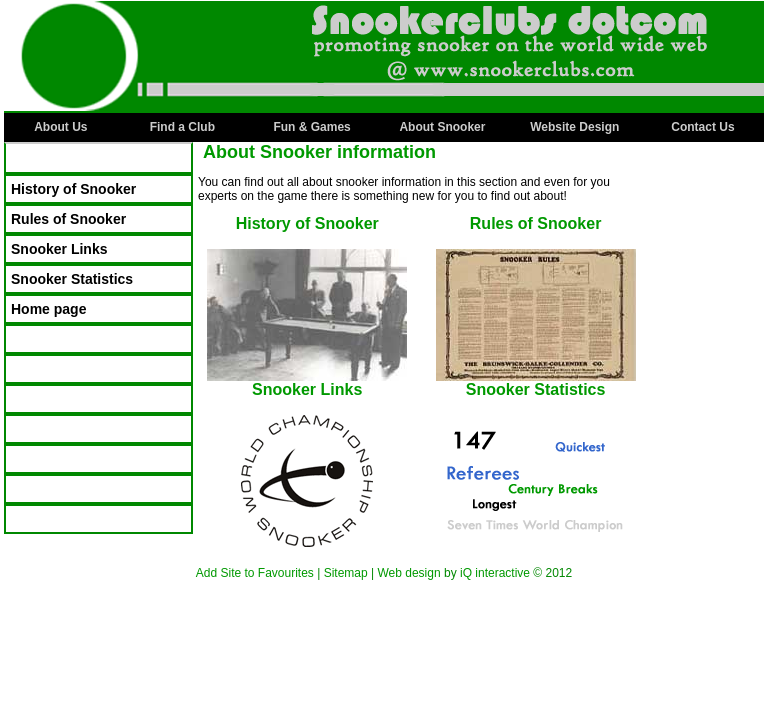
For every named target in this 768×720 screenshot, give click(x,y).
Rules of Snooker (68, 219)
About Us (60, 127)
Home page (48, 309)
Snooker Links (59, 249)
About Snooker (442, 127)
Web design (408, 573)
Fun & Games (311, 127)
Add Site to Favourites (255, 573)
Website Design (574, 127)
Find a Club (182, 127)
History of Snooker (73, 189)
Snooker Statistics (72, 279)
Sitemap (346, 573)
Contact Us (702, 127)
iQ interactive (495, 573)
